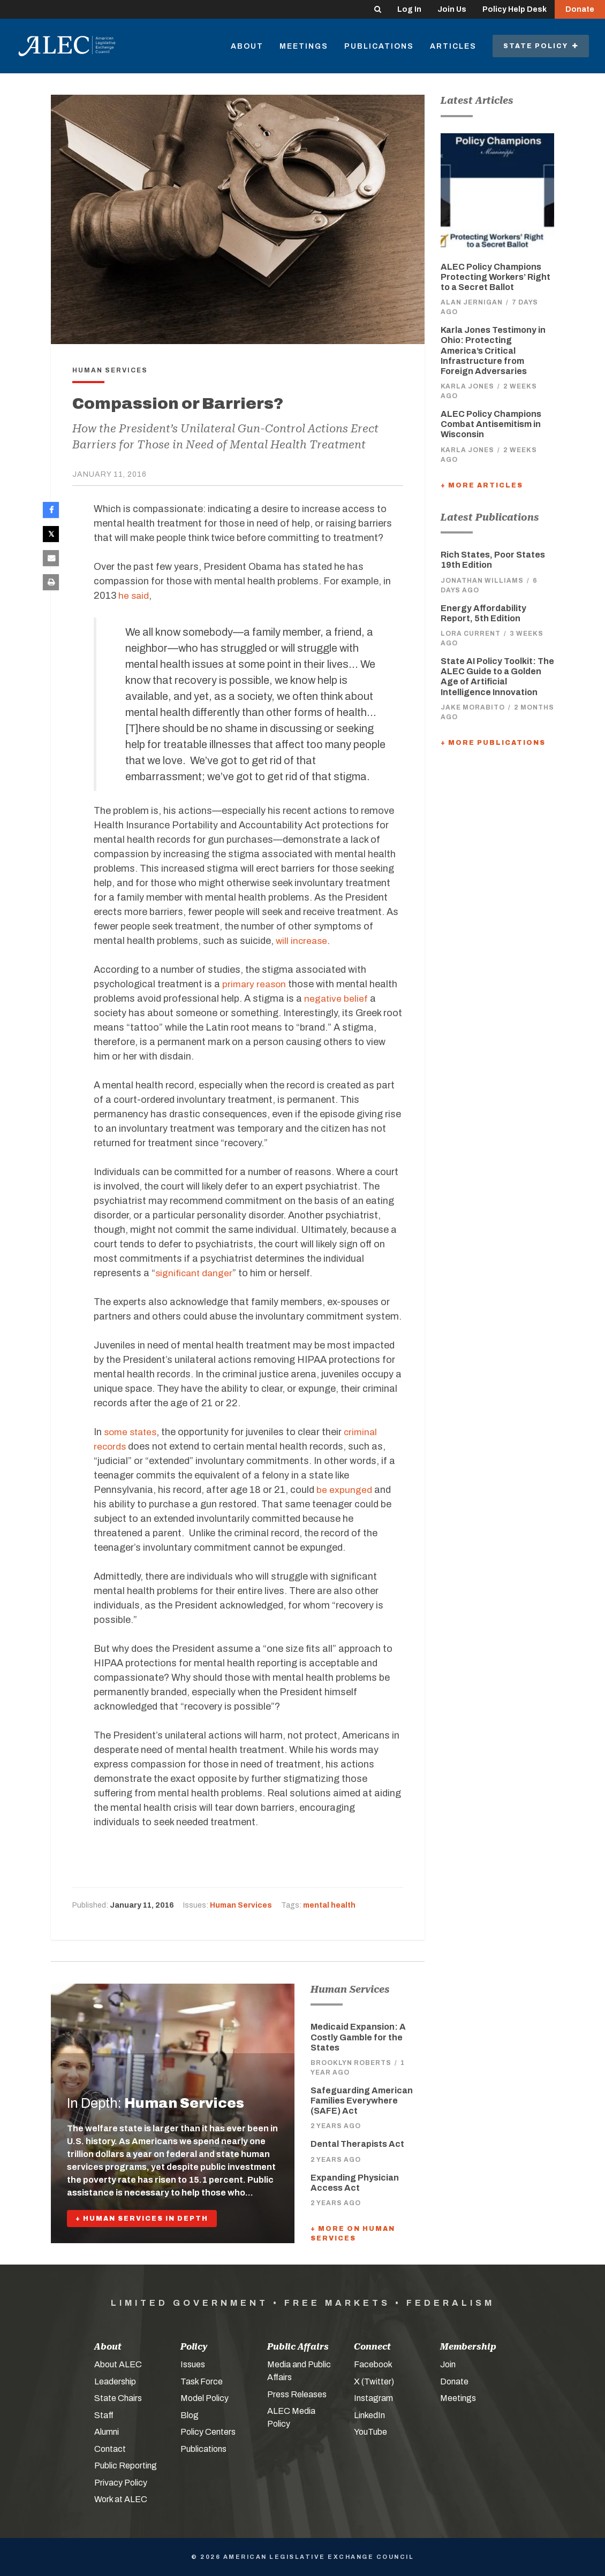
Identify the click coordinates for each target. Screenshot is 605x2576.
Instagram (373, 2398)
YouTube (370, 2431)
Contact (110, 2448)
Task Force (201, 2381)
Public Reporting (125, 2465)
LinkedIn (369, 2415)
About (247, 46)
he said (134, 595)
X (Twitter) (374, 2381)
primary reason (255, 984)
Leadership (115, 2381)
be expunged (344, 1489)
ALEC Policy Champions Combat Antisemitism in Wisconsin (491, 424)
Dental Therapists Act (357, 2143)
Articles (453, 46)
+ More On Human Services (353, 2233)
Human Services (241, 1905)
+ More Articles (482, 485)
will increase (302, 940)
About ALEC (118, 2364)
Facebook (373, 2364)
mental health (329, 1905)
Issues (192, 2364)
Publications (379, 46)
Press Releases (297, 2394)
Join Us (451, 9)
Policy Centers (208, 2431)
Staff (104, 2415)
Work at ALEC (120, 2499)
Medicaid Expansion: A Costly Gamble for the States (358, 2037)
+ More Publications (493, 742)
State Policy (540, 46)
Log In (409, 9)
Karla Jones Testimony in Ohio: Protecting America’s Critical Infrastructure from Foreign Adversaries (493, 350)
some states (132, 1432)
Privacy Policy (120, 2482)
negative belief (336, 998)
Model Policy (204, 2398)
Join (448, 2364)
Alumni (106, 2431)
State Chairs (118, 2398)
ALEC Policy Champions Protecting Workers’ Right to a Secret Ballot (495, 277)
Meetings (303, 46)
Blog (189, 2415)
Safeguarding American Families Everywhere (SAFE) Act (362, 2100)
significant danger (195, 1273)
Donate (579, 9)
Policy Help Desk (514, 9)
